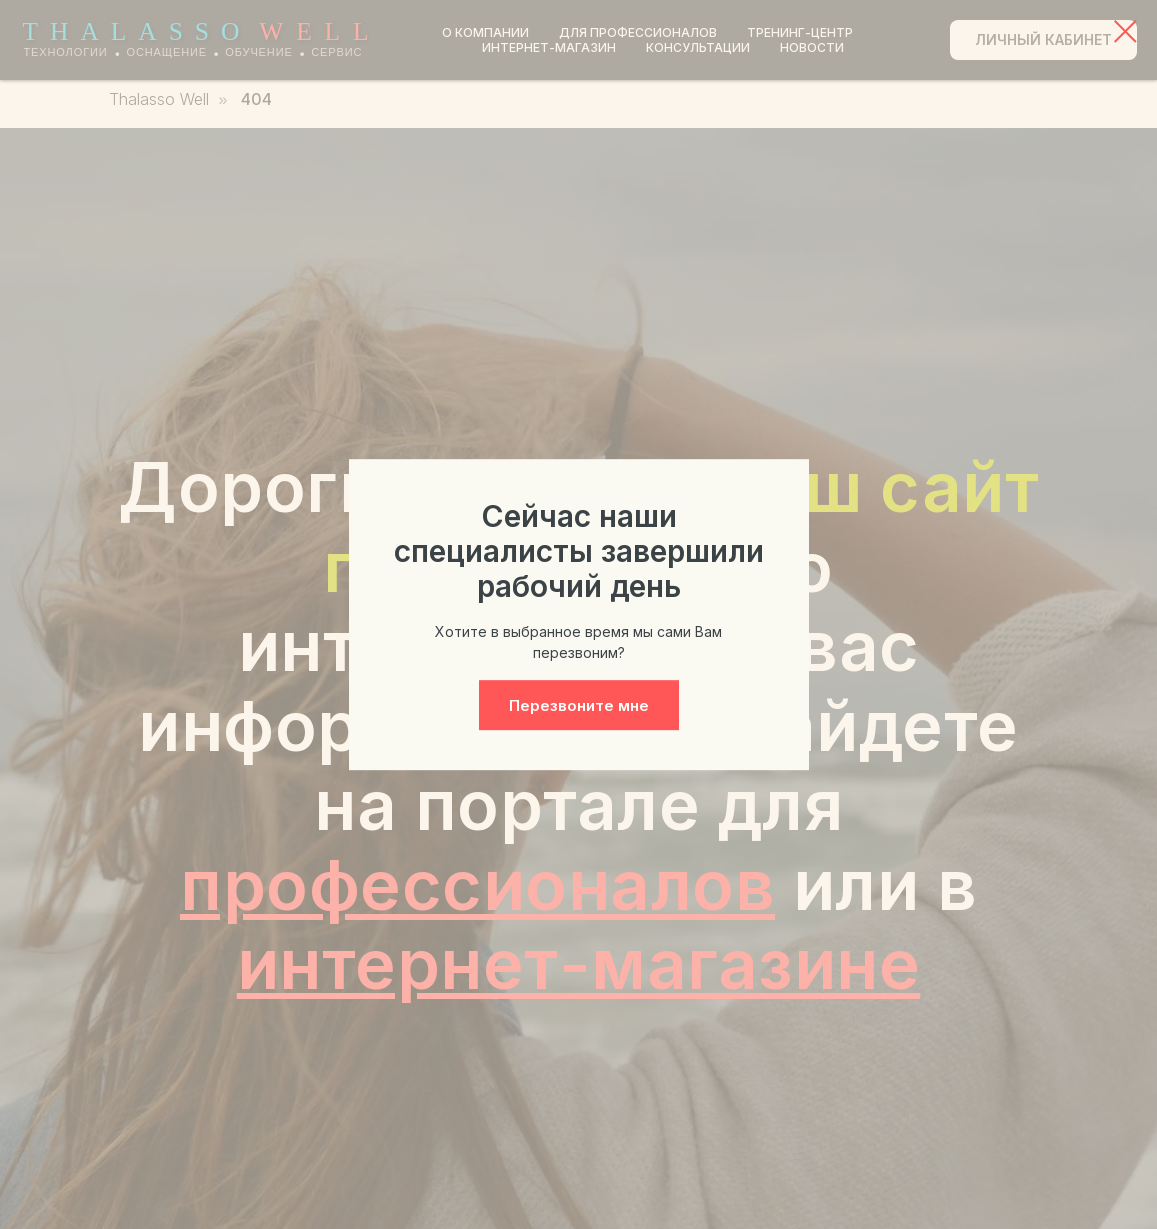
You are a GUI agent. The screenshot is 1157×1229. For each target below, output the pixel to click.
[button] (579, 705)
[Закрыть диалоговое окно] (1125, 31)
